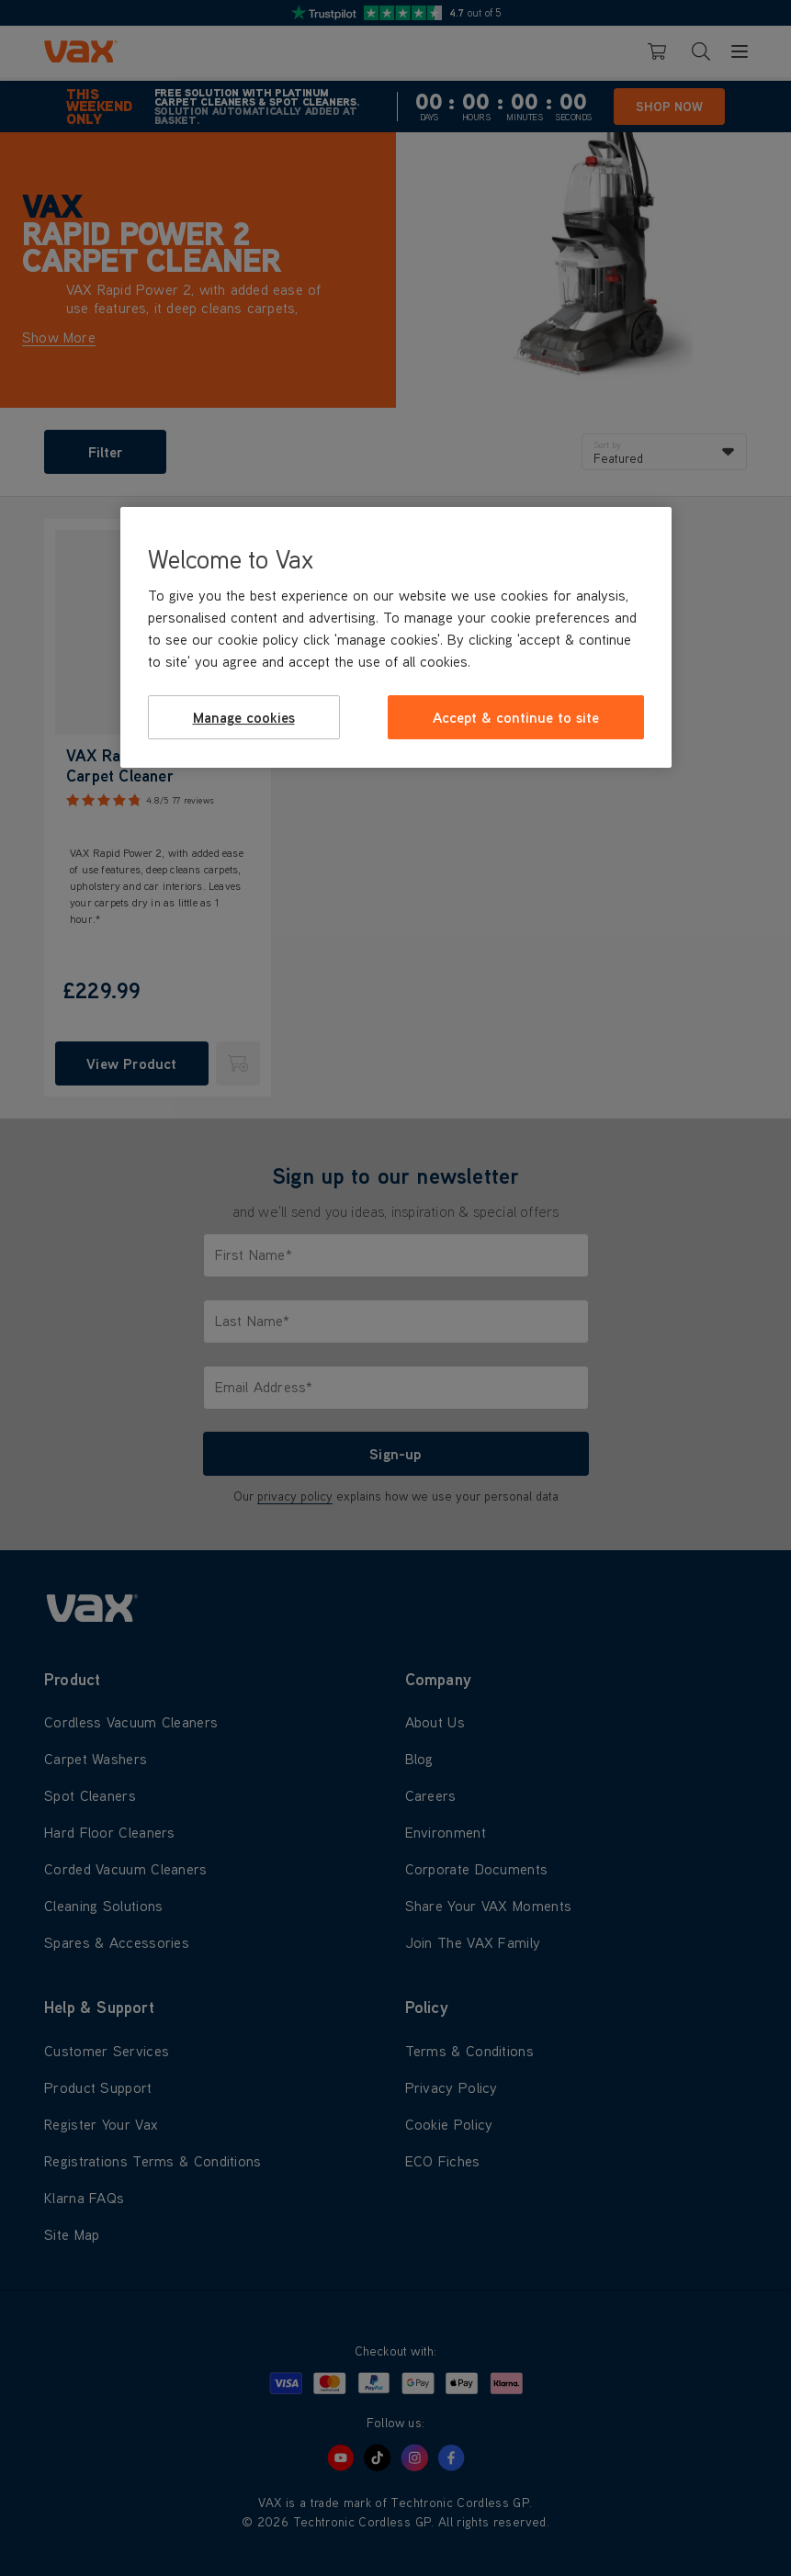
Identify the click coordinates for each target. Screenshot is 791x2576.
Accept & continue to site (516, 717)
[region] (396, 637)
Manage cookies (244, 717)
